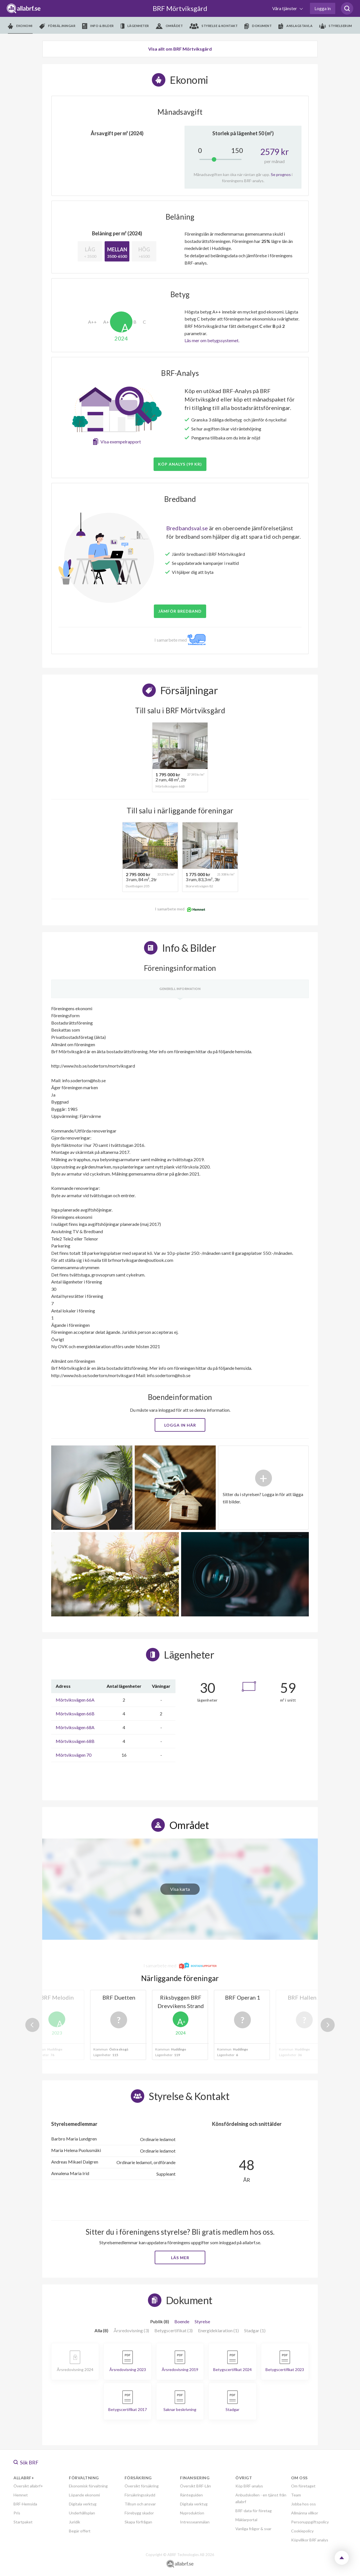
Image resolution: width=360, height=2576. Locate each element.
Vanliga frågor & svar (253, 2528)
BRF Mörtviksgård (180, 8)
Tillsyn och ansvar (140, 2503)
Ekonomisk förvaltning (88, 2485)
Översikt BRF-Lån (195, 2485)
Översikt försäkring (142, 2485)
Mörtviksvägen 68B (75, 1741)
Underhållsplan (82, 2512)
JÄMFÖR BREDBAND (180, 611)
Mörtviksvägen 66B (75, 1713)
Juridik (74, 2521)
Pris (17, 2512)
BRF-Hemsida (25, 2503)
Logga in (322, 8)
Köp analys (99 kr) (180, 464)
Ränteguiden (191, 2494)
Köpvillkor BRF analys (309, 2539)
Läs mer (180, 2257)
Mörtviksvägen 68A (75, 1727)
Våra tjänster (285, 8)
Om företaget (303, 2485)
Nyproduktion (192, 2512)
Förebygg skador (139, 2512)
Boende (181, 2321)
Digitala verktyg (82, 2503)
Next (328, 2025)
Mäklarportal (246, 2519)
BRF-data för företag (253, 2510)
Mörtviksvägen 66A (75, 1699)
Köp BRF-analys (249, 2485)
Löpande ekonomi (84, 2494)
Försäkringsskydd (140, 2494)
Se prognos (281, 174)
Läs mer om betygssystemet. (211, 340)
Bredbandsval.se (187, 528)
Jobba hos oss (303, 2503)
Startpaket (23, 2521)
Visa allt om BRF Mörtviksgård (180, 48)
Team (296, 2494)
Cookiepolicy (302, 2530)
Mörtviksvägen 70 (73, 1755)
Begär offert (80, 2530)
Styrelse (202, 2321)
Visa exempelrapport (120, 441)
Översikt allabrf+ (28, 2485)
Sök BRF (26, 2462)
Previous (32, 2025)
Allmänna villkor (304, 2512)
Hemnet (21, 2494)
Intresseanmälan (195, 2521)
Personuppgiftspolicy (310, 2521)
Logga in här (180, 1425)
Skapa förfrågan (138, 2521)
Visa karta (180, 1889)
